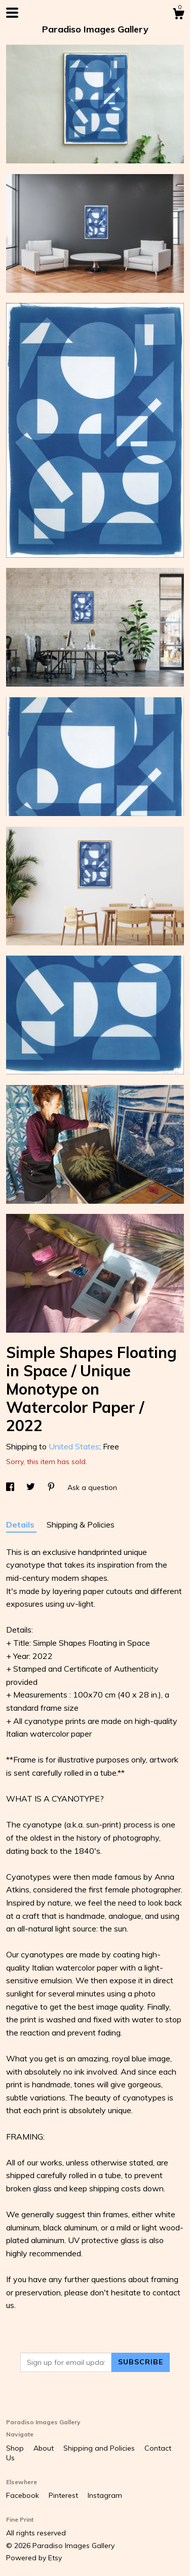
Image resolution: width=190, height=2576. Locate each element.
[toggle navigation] (12, 13)
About (44, 2448)
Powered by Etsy (34, 2557)
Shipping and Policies (100, 2448)
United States (74, 1446)
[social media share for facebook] (11, 1487)
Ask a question (92, 1487)
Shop (16, 2448)
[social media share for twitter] (31, 1487)
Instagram (105, 2495)
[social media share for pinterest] (52, 1487)
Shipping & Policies (81, 1524)
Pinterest (64, 2495)
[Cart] (178, 15)
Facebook (23, 2495)
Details (21, 1524)
